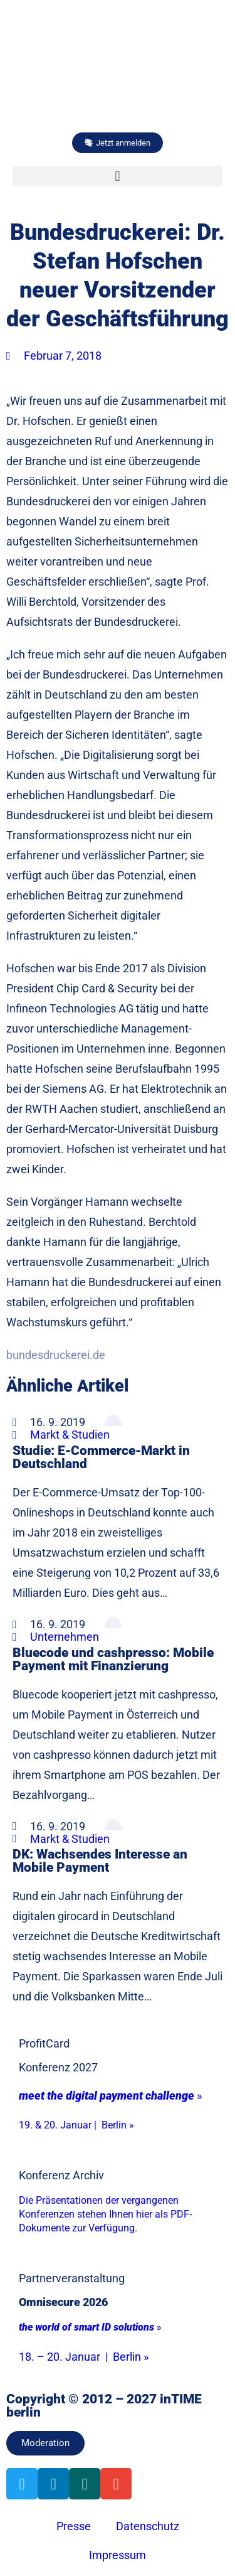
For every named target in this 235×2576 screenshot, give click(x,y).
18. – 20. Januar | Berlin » (84, 2356)
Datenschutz (147, 2526)
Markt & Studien (70, 1434)
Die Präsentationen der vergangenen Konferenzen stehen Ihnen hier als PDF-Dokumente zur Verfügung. (105, 2214)
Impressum (117, 2555)
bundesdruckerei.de (55, 1354)
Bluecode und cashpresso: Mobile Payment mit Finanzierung (113, 1659)
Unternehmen (64, 1636)
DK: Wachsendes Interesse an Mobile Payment (100, 1860)
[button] (117, 176)
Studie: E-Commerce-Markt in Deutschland (101, 1456)
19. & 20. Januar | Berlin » (76, 2125)
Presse (73, 2526)
